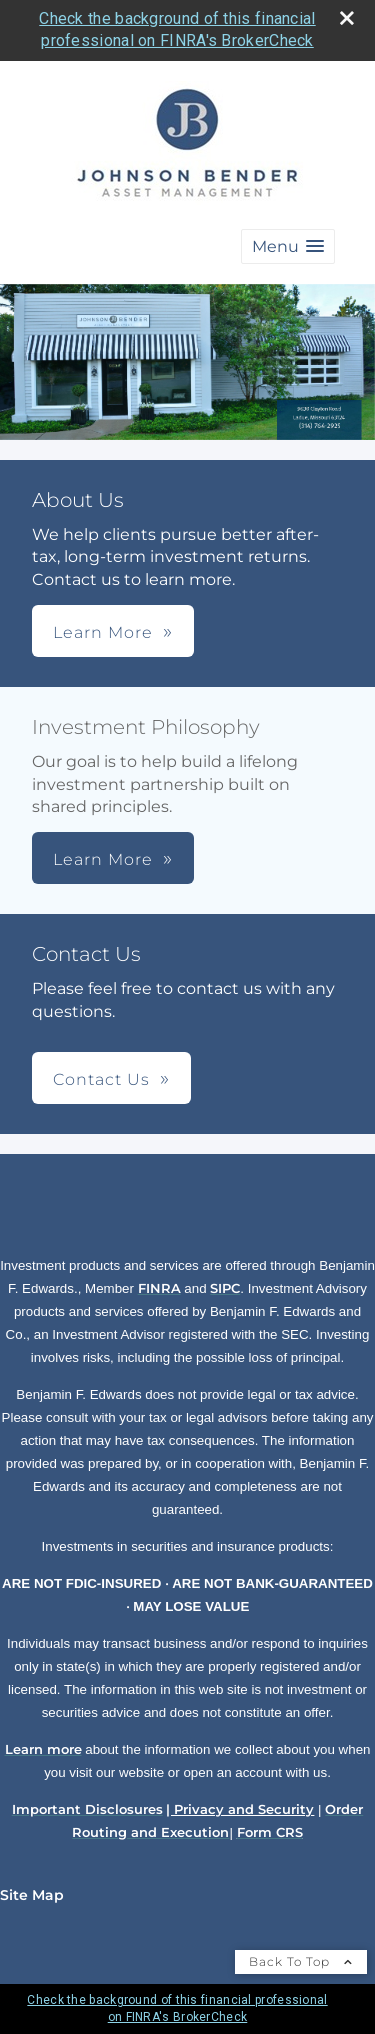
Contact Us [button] (101, 1079)
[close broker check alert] (347, 18)
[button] (288, 246)
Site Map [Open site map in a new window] (32, 1895)
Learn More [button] (103, 632)
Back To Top (301, 1961)
